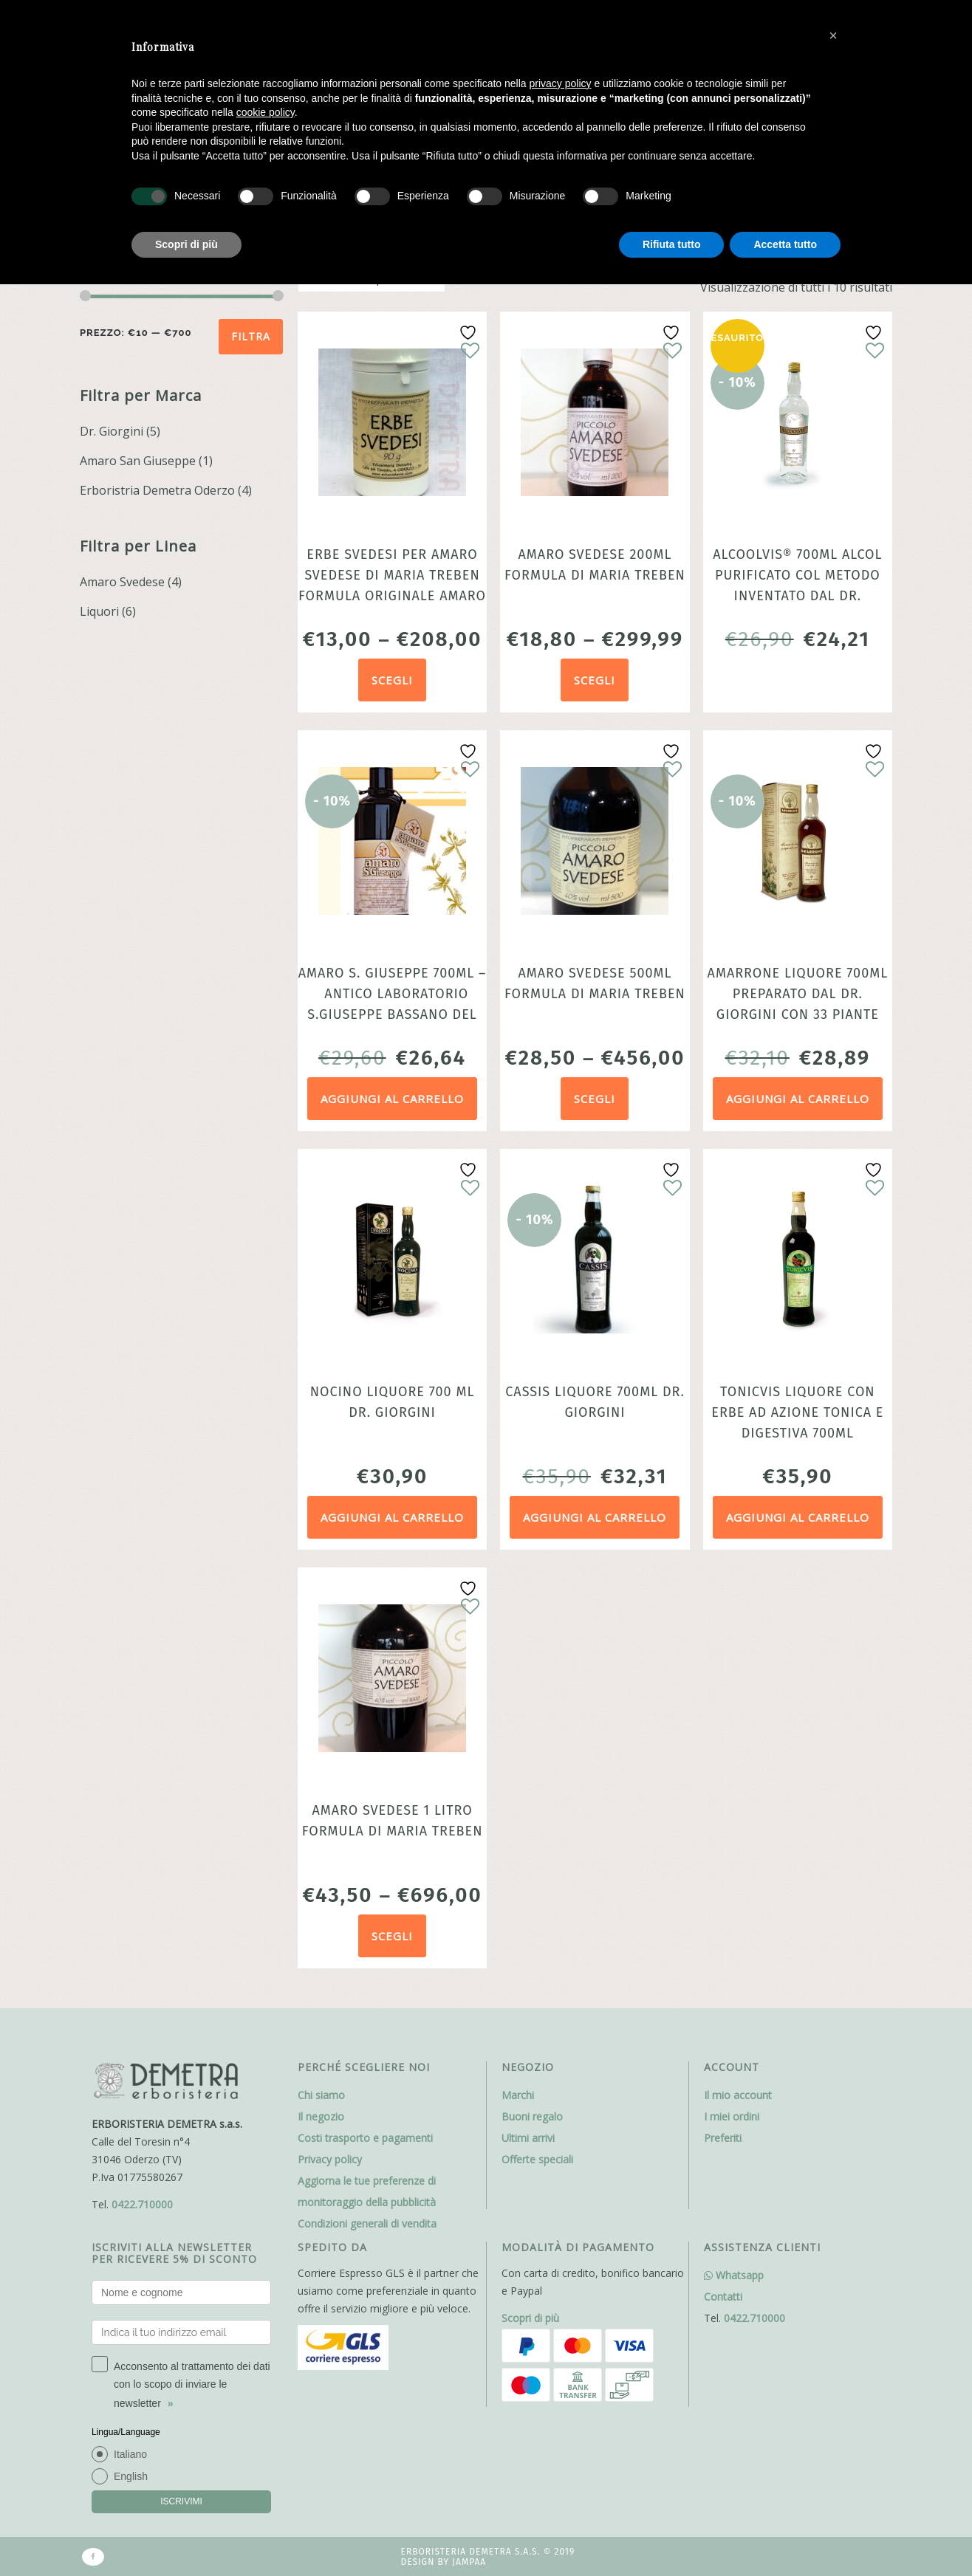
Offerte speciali (537, 2159)
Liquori (99, 611)
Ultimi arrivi (528, 2138)
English (131, 2476)
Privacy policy (330, 2159)
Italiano (130, 2454)
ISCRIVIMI (181, 2501)
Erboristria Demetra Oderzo (157, 490)
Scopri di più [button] (186, 244)
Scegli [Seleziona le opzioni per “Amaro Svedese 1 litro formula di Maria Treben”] (392, 1935)
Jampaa (469, 2562)
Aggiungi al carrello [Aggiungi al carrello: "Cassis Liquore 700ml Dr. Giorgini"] (594, 1517)
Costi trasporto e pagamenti (365, 2138)
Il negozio (321, 2116)
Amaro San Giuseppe (138, 461)
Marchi (518, 2095)
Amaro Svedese (122, 582)
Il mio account (738, 2095)
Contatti (723, 2297)
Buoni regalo (532, 2116)
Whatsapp (734, 2275)
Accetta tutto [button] (785, 244)
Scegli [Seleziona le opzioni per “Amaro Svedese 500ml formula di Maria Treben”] (594, 1098)
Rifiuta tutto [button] (672, 244)
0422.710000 (142, 2204)
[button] (833, 35)
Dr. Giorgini (111, 431)
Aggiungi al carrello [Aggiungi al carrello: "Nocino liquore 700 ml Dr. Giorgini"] (392, 1517)
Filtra (250, 336)
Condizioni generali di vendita (367, 2223)
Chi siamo (321, 2095)
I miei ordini (731, 2116)
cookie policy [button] (265, 112)
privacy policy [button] (561, 83)
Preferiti (723, 2138)
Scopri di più (530, 2318)
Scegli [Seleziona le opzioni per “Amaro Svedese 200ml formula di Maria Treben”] (594, 680)
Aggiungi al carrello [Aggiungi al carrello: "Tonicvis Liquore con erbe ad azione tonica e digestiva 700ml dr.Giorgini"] (797, 1517)
